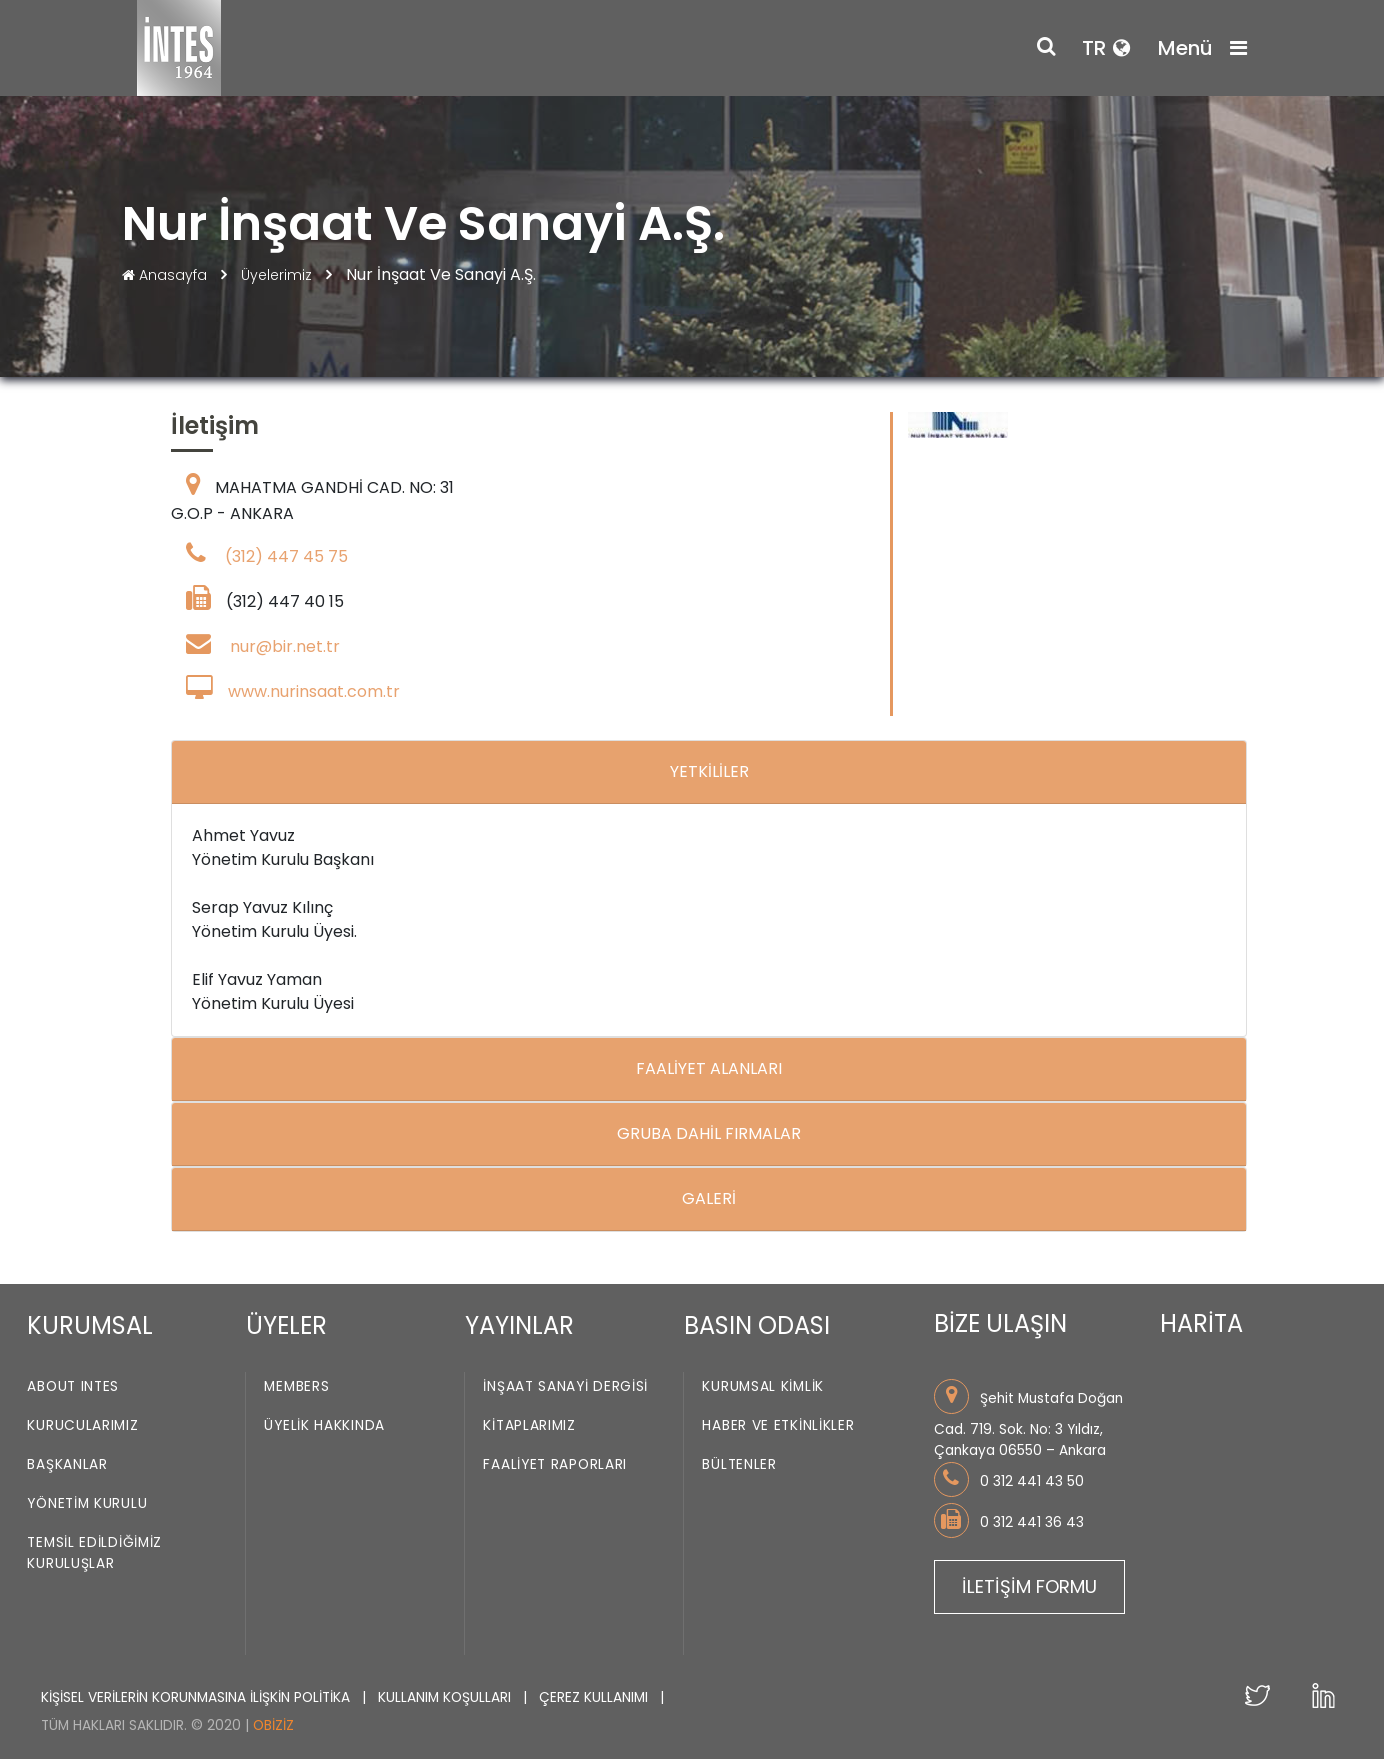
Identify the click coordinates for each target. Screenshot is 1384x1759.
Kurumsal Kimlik (763, 1387)
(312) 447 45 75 (286, 556)
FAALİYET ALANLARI (709, 1068)
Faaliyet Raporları (555, 1465)
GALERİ (709, 1198)
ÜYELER (286, 1325)
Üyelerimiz (278, 275)
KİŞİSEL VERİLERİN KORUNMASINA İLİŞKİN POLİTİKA (197, 1697)
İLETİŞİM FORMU (1029, 1586)
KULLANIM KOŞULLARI (446, 1697)
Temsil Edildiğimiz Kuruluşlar (94, 1554)
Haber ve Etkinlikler (778, 1426)
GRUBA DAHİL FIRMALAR (709, 1133)
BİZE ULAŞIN (1000, 1323)
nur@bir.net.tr (285, 646)
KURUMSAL (90, 1325)
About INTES (73, 1387)
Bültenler (739, 1465)
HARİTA (1201, 1323)
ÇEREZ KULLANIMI (595, 1697)
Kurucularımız (82, 1426)
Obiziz (273, 1725)
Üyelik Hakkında (324, 1426)
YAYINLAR (519, 1325)
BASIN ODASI (757, 1325)
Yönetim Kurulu (87, 1504)
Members (296, 1387)
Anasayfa (166, 275)
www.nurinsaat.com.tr (314, 691)
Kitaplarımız (529, 1426)
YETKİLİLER (709, 771)
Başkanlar (67, 1465)
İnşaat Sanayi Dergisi (565, 1387)
